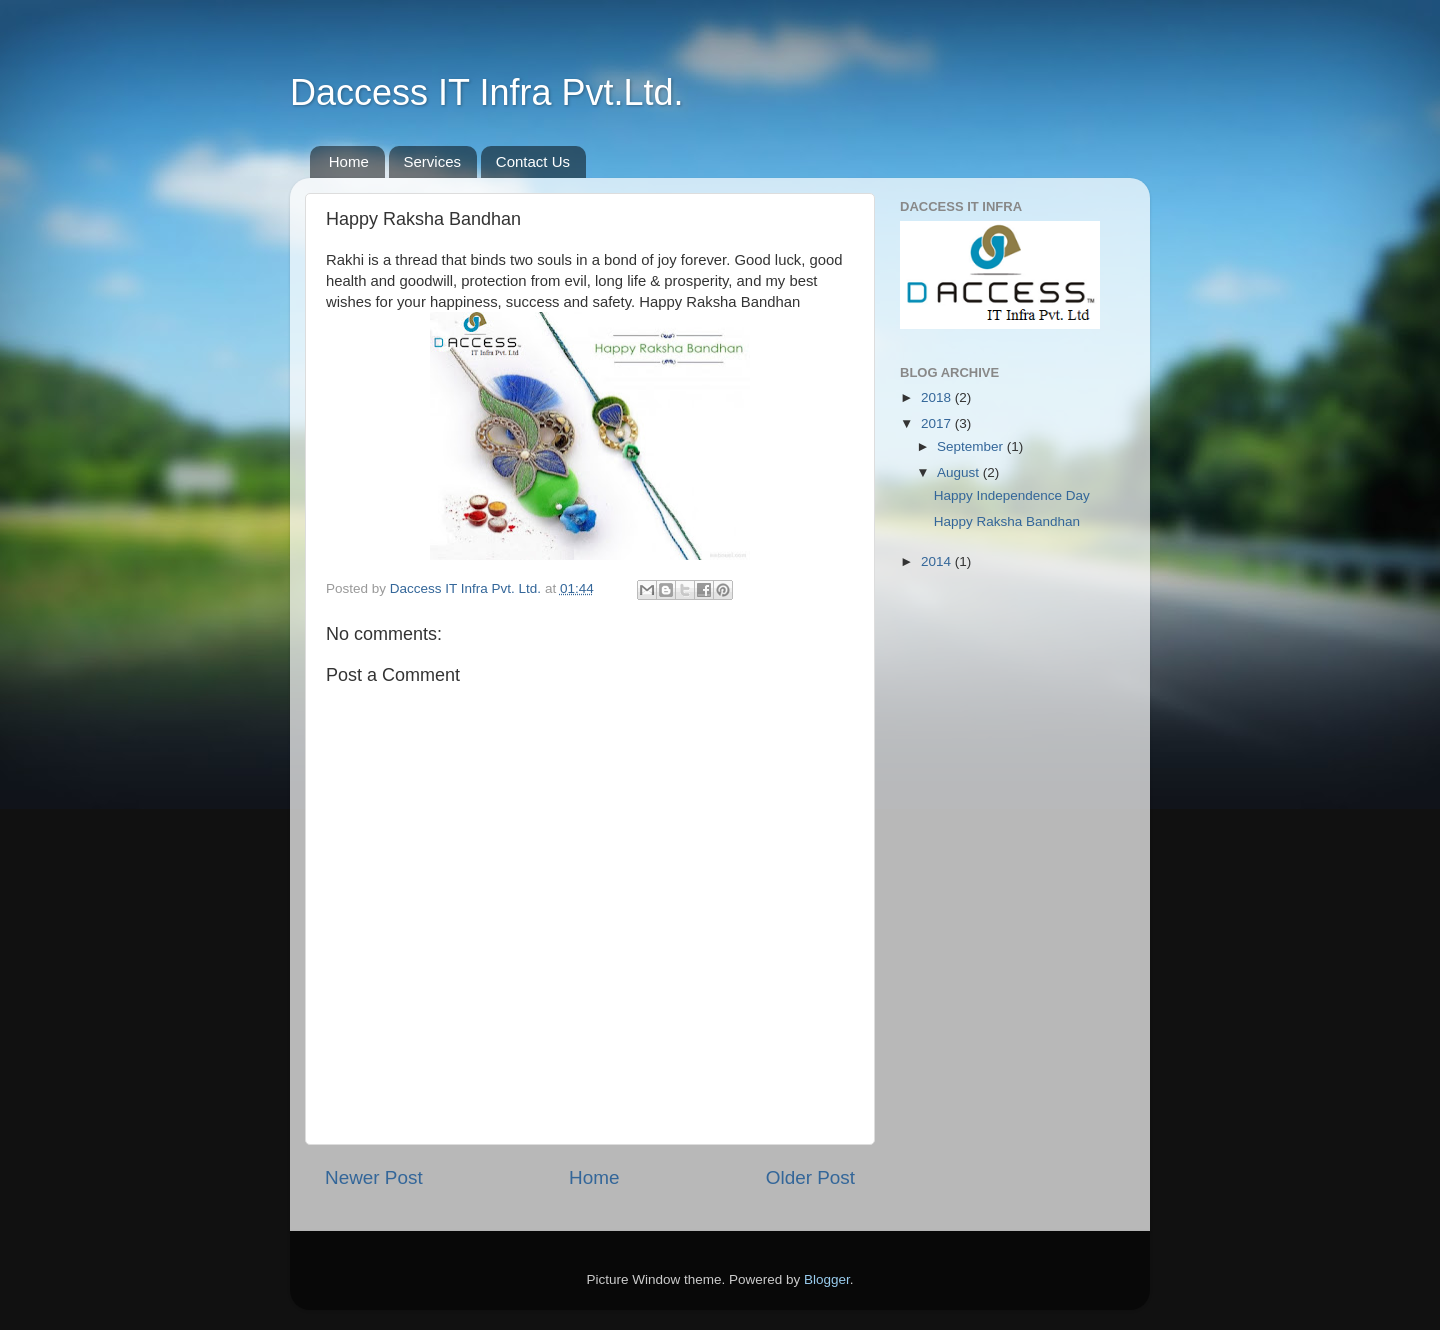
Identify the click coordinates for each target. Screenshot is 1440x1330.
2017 (938, 423)
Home (349, 161)
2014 (938, 561)
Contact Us (533, 161)
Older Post (810, 1177)
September (972, 446)
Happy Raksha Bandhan (1007, 521)
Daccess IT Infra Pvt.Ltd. (487, 92)
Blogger (827, 1279)
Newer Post (374, 1177)
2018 (938, 397)
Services (433, 161)
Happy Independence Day (1012, 495)
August (960, 472)
